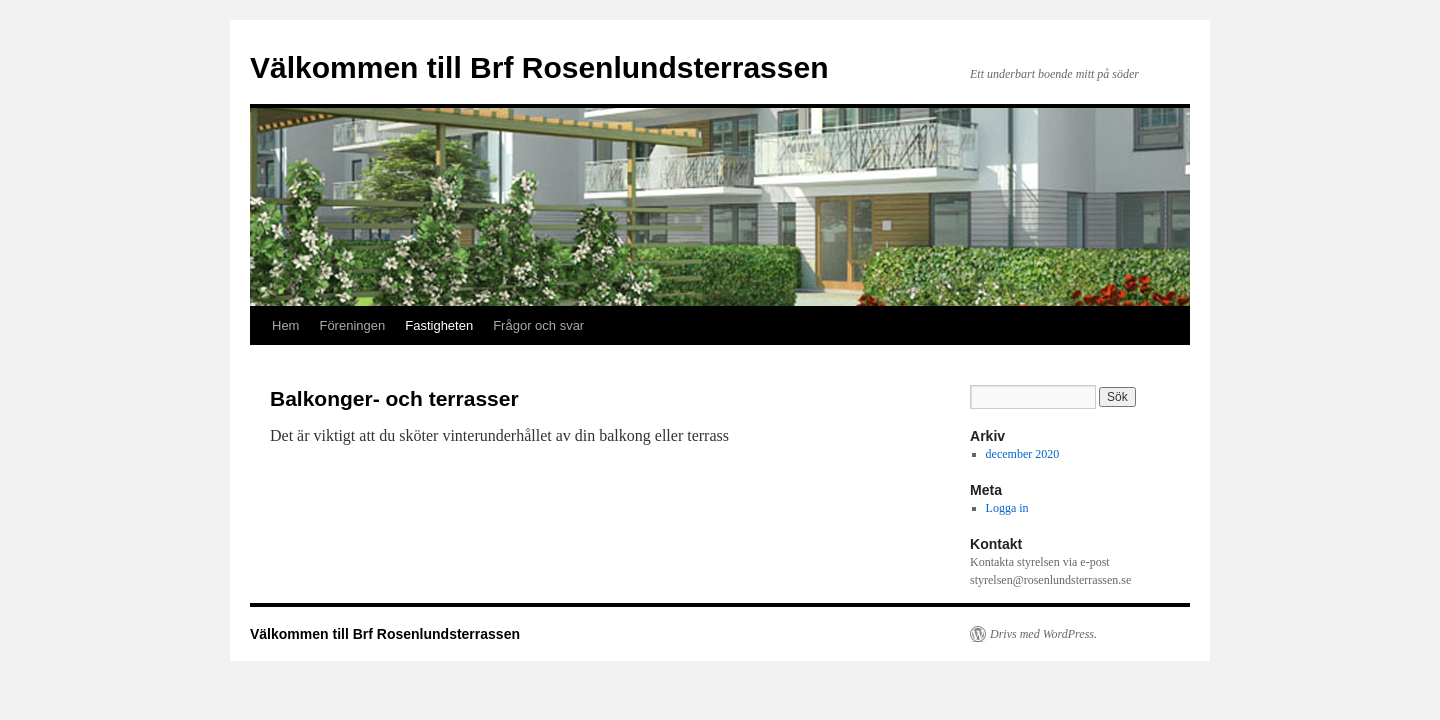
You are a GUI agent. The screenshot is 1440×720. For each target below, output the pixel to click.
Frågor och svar (538, 325)
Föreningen (352, 325)
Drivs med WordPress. (1043, 634)
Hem (285, 325)
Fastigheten (439, 325)
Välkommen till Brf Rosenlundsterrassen (539, 67)
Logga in (1007, 508)
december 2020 (1023, 454)
